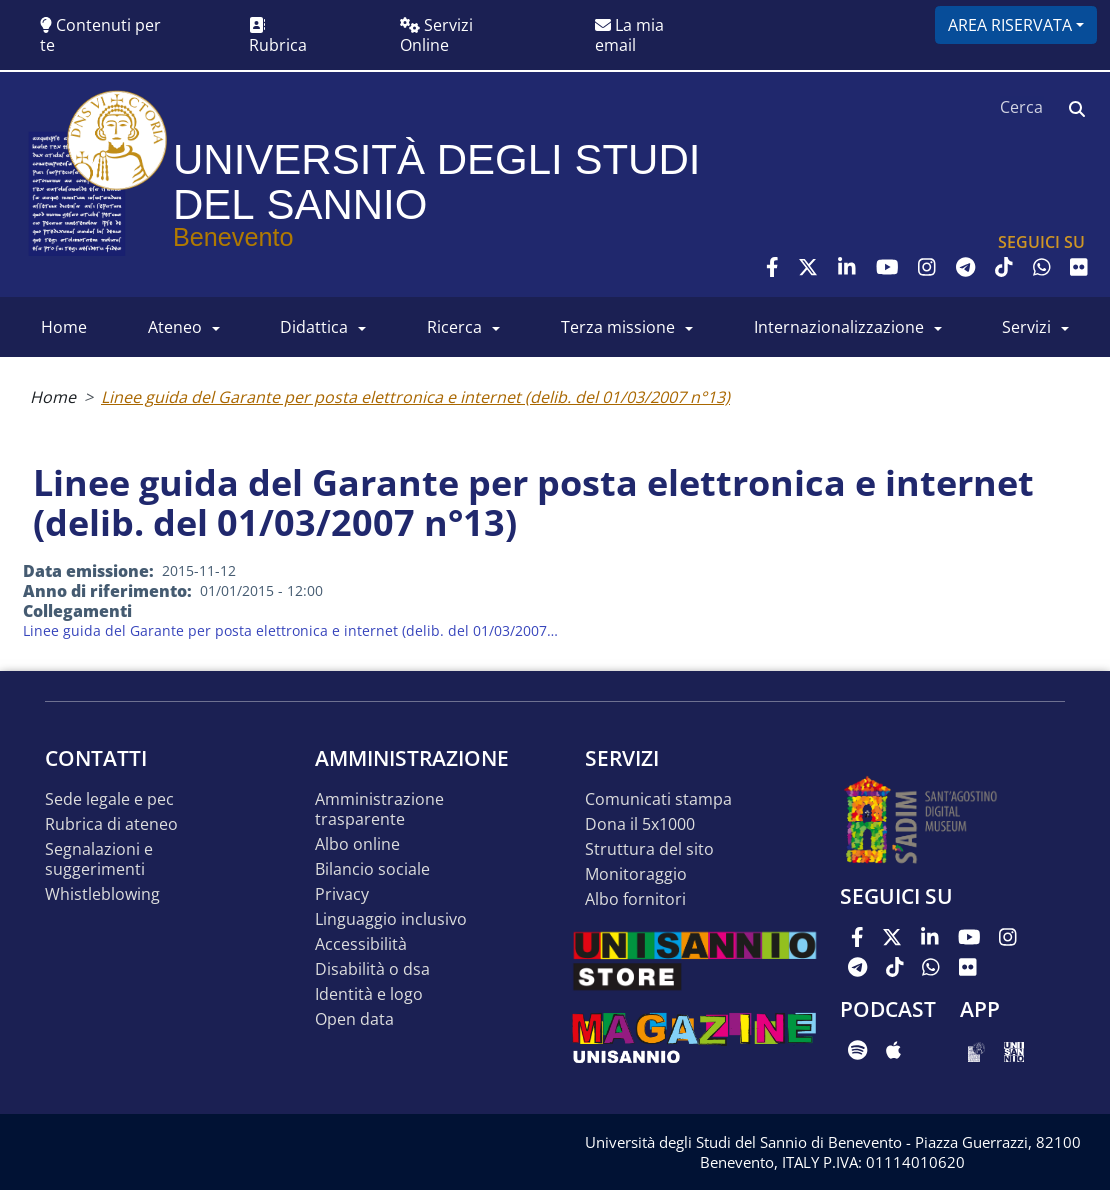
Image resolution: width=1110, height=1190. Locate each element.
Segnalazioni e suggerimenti (99, 859)
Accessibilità (361, 944)
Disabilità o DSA (372, 969)
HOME (64, 327)
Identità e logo (369, 994)
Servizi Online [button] (436, 35)
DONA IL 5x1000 (640, 824)
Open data (354, 1019)
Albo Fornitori (635, 899)
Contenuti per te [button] (100, 35)
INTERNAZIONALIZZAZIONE (839, 327)
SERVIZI (1026, 327)
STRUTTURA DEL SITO (649, 849)
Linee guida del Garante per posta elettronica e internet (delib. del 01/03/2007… (290, 630)
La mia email (629, 35)
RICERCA (454, 327)
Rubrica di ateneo (111, 824)
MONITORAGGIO (636, 874)
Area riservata (1010, 25)
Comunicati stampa (658, 799)
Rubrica (278, 36)
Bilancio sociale (372, 869)
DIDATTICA (314, 327)
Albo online (357, 844)
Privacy (342, 894)
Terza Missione (618, 327)
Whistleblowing (102, 894)
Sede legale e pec (109, 799)
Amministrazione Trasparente (379, 809)
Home (53, 397)
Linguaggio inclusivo (391, 919)
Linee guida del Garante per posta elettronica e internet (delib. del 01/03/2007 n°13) (415, 397)
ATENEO (175, 327)
